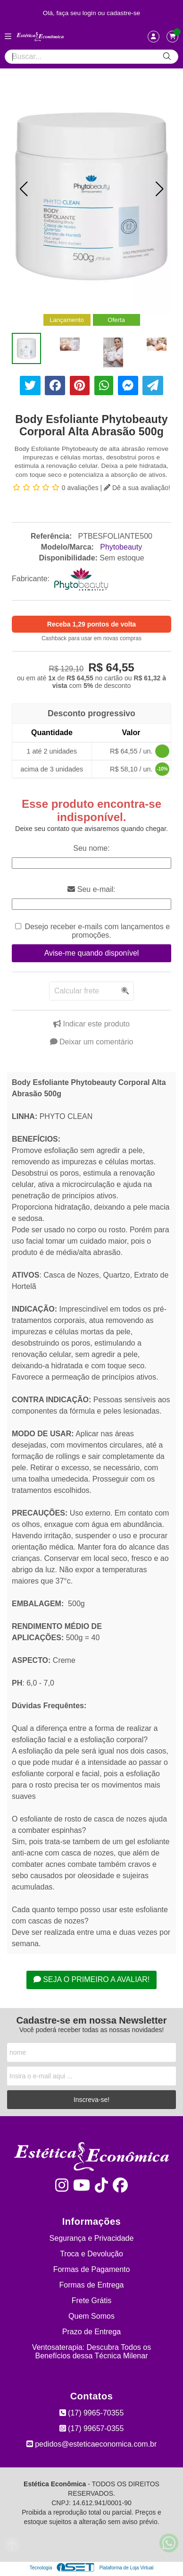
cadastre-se (123, 13)
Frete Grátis (91, 2300)
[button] (24, 189)
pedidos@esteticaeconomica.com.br (91, 2444)
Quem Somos (91, 2316)
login (90, 13)
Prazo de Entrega (91, 2332)
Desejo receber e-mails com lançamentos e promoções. (97, 931)
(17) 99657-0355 (91, 2428)
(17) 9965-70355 (91, 2413)
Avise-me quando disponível (91, 953)
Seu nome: (91, 848)
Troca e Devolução (91, 2254)
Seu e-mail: (91, 889)
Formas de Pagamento (91, 2269)
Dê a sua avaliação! (137, 487)
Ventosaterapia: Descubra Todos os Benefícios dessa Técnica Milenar (91, 2351)
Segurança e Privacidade (92, 2238)
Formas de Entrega (91, 2285)
